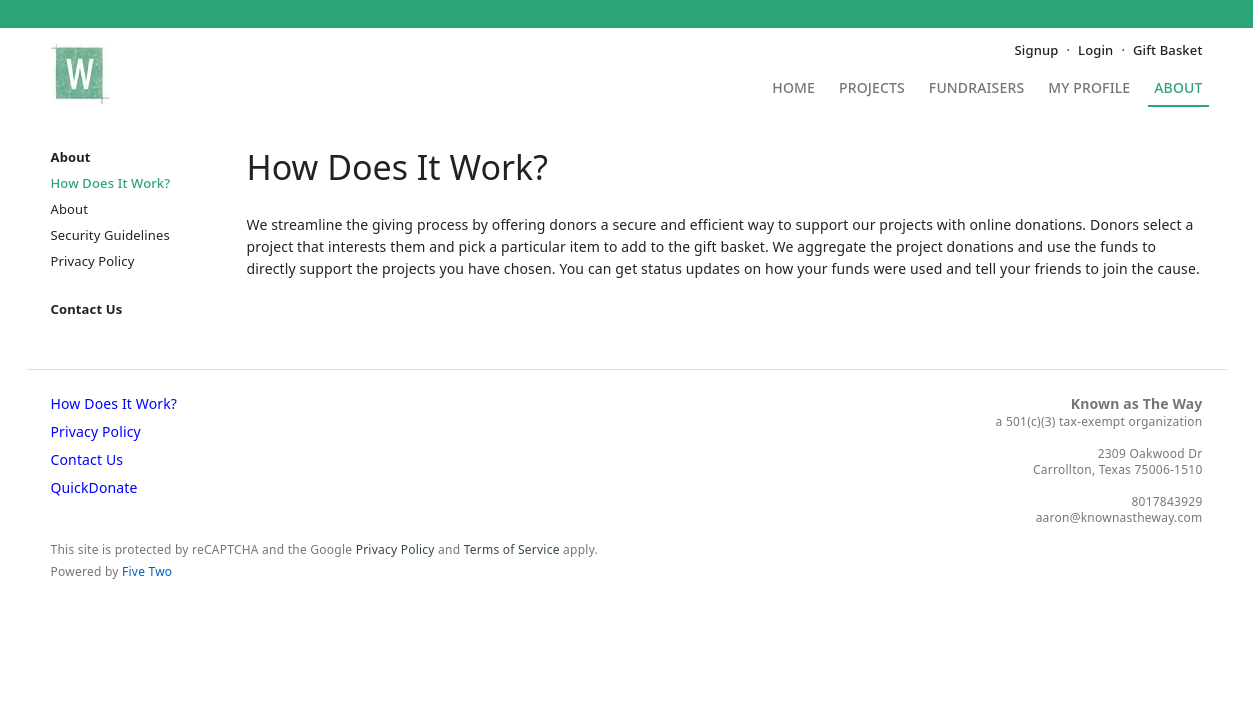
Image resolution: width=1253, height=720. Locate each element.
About (1178, 89)
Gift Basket (1167, 50)
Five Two (147, 571)
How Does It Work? (111, 183)
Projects (872, 89)
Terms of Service (512, 549)
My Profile (1089, 89)
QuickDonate (94, 487)
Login (1095, 50)
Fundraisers (976, 89)
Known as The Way (1137, 403)
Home (793, 89)
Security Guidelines (110, 235)
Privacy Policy (93, 261)
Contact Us (87, 309)
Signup (1037, 50)
